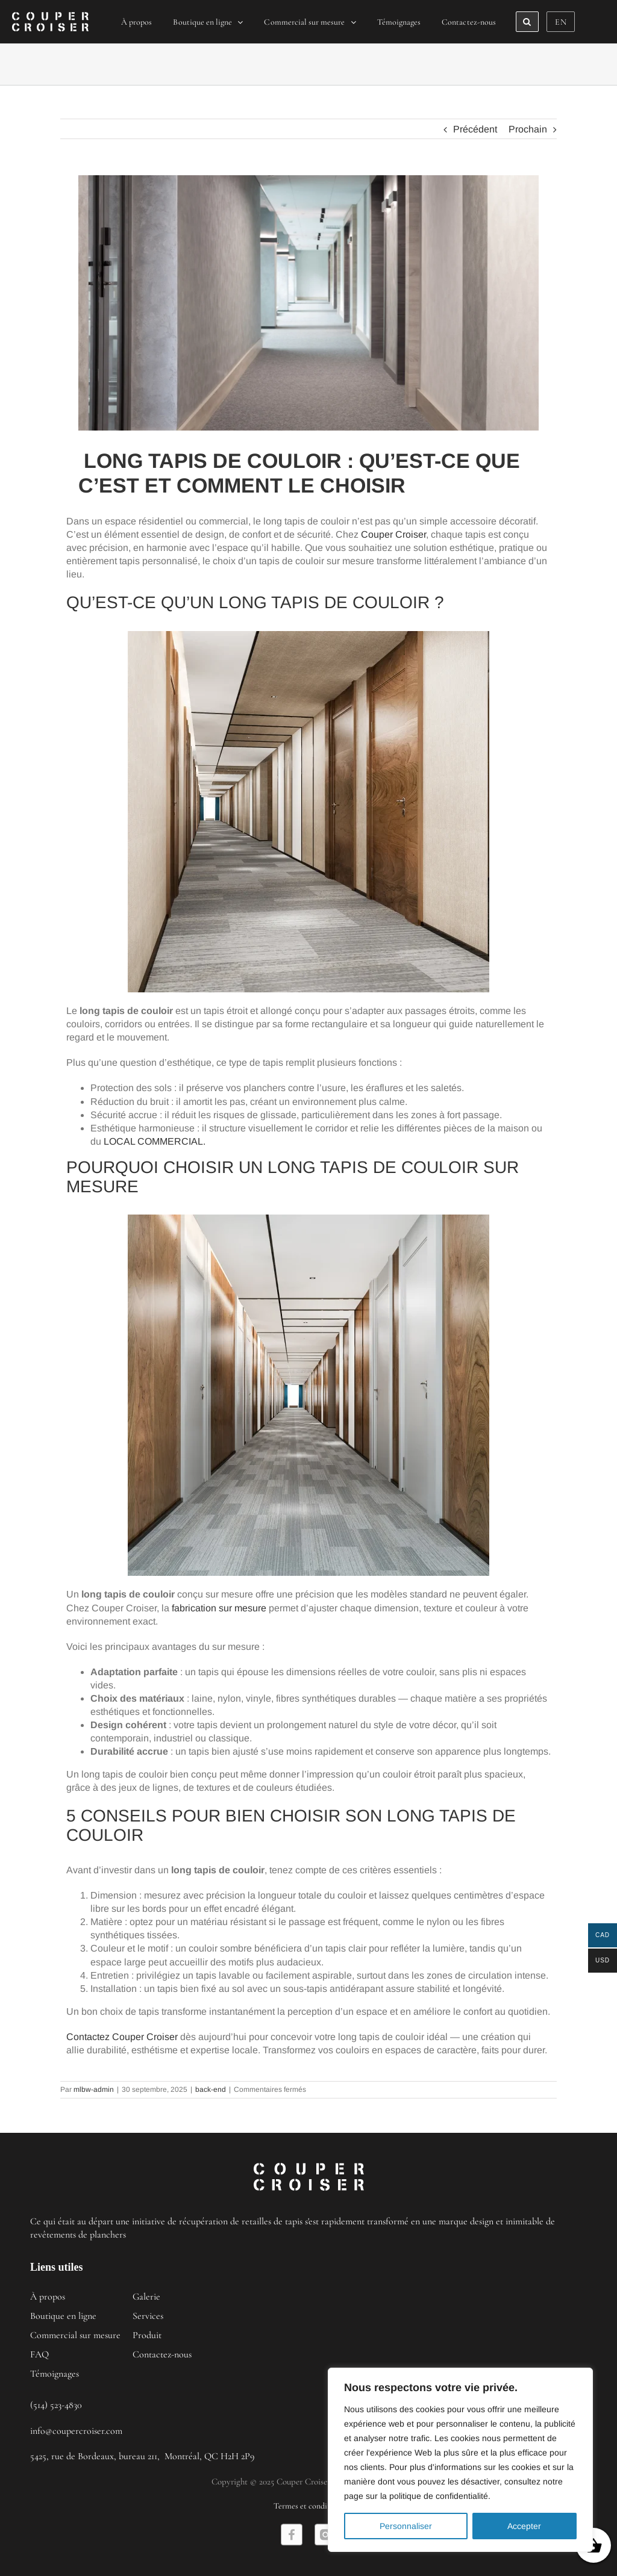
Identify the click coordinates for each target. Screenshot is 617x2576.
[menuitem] (137, 22)
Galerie (146, 2297)
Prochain (528, 129)
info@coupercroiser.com (76, 2431)
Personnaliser (406, 2526)
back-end (210, 2089)
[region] (460, 2460)
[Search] (527, 22)
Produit (147, 2335)
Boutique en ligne (63, 2316)
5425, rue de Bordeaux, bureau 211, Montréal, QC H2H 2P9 (142, 2456)
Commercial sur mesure (75, 2335)
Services (148, 2316)
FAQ (39, 2354)
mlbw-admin (94, 2089)
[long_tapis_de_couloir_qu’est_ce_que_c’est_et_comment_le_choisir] (308, 303)
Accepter (524, 2526)
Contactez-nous (162, 2354)
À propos (47, 2297)
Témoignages (54, 2374)
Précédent (475, 129)
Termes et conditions (309, 2506)
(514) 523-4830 (56, 2405)
